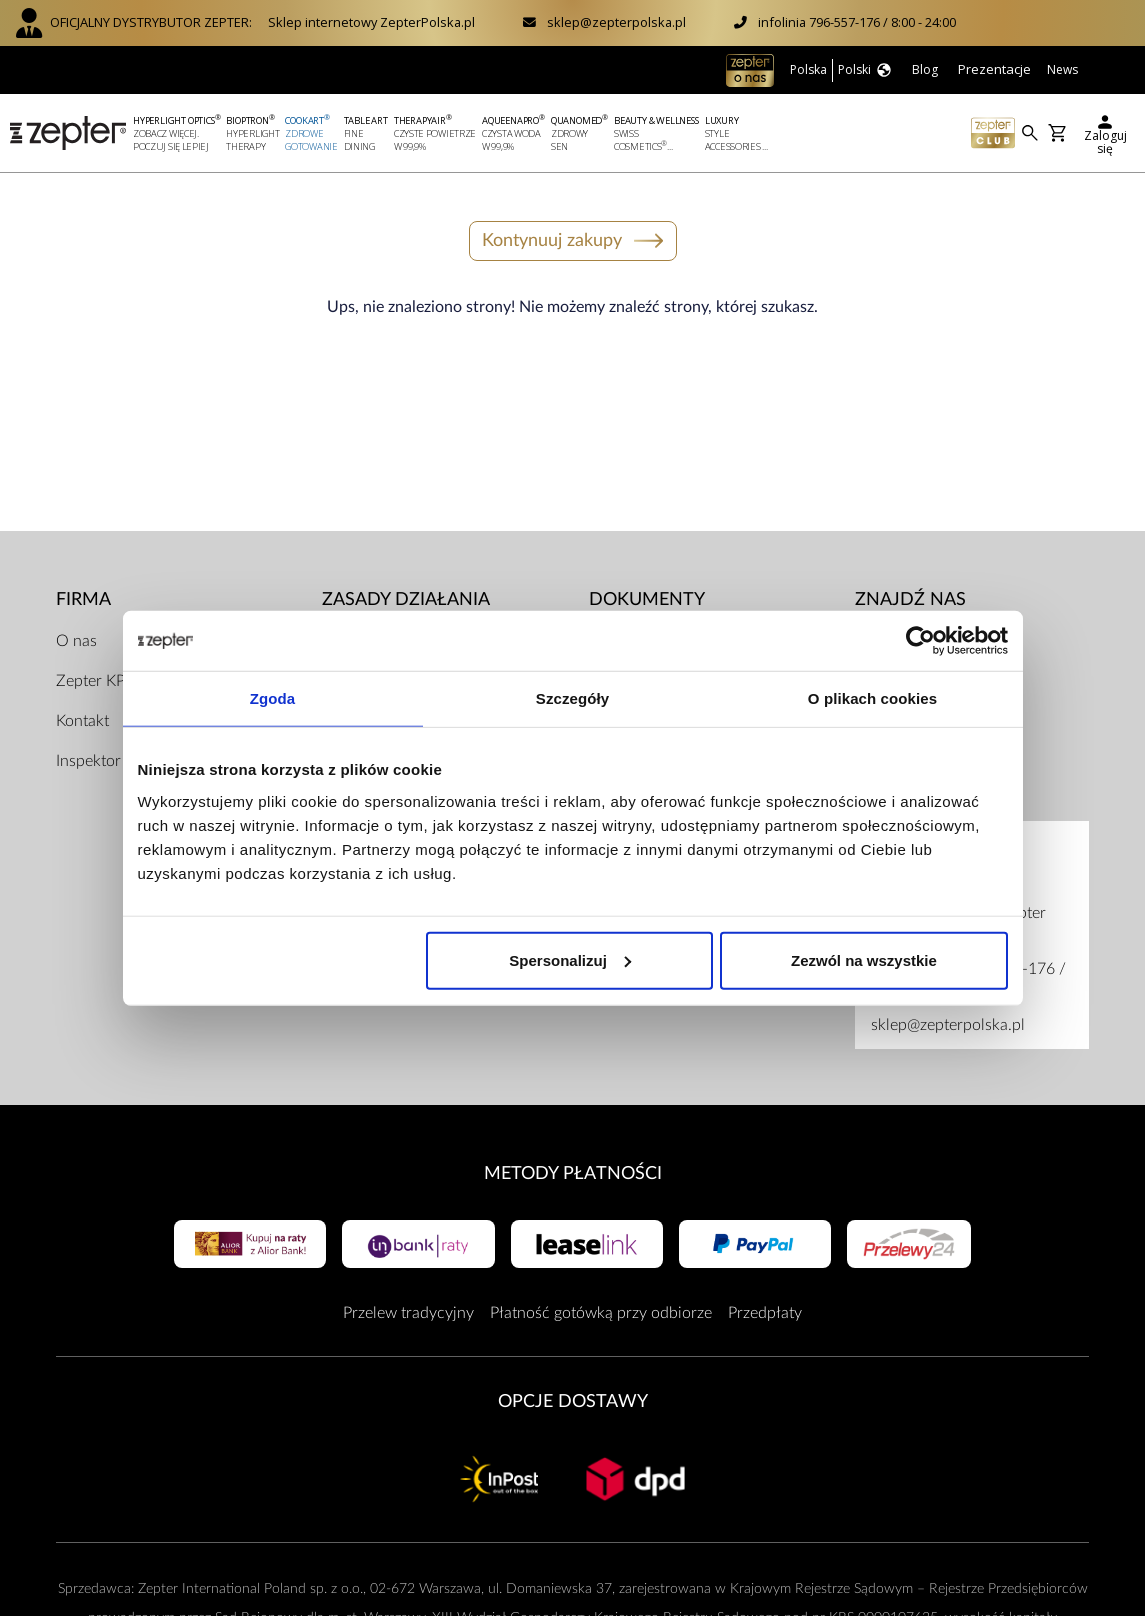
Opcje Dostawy (573, 1401)
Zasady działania (406, 599)
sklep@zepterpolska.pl (616, 22)
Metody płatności (573, 1173)
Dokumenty (647, 599)
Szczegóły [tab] (572, 698)
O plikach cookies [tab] (872, 698)
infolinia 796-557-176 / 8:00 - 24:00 (857, 22)
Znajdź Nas (910, 599)
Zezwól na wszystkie (864, 959)
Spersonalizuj (570, 959)
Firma (83, 599)
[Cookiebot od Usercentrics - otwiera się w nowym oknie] (920, 641)
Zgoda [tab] (273, 698)
